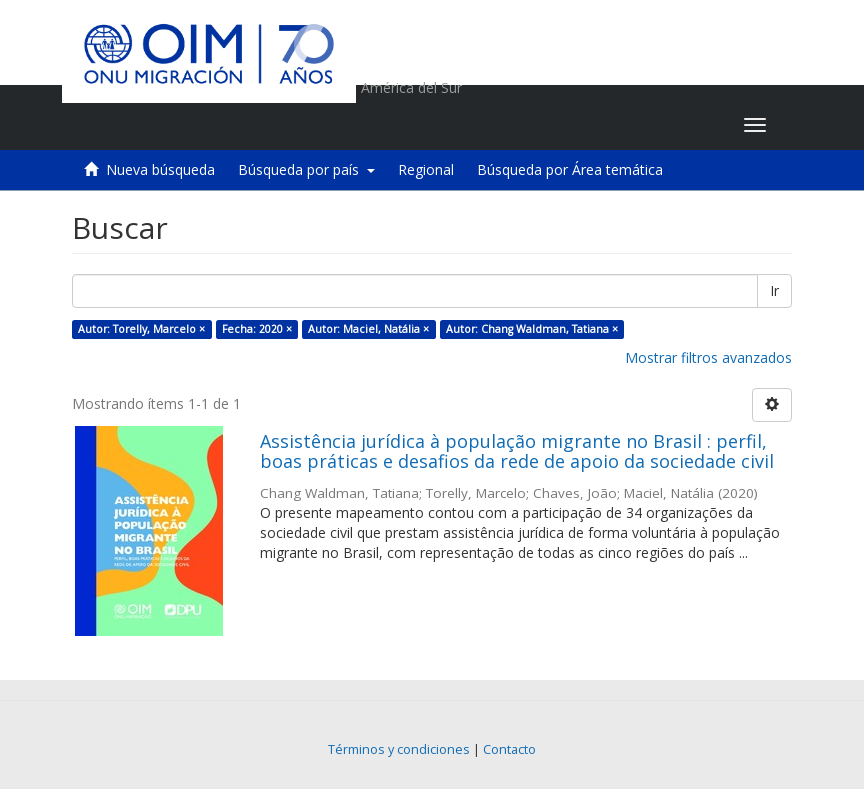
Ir (774, 290)
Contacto (509, 749)
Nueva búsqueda (160, 169)
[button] (603, 125)
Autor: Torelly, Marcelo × (141, 329)
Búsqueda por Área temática (570, 169)
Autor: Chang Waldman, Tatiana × (532, 329)
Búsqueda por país (306, 169)
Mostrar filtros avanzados (708, 357)
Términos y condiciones (399, 749)
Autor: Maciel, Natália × (368, 329)
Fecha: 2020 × (257, 329)
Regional (426, 169)
